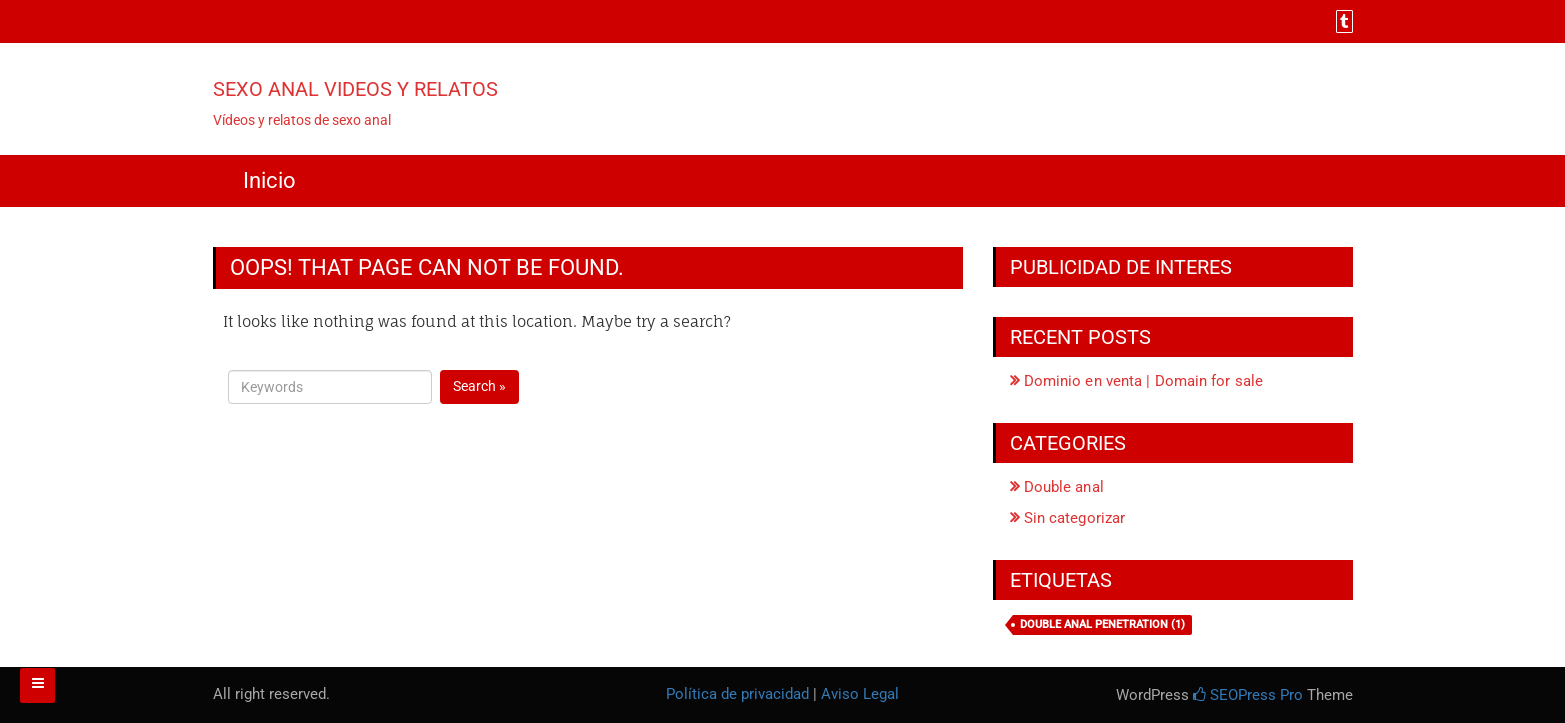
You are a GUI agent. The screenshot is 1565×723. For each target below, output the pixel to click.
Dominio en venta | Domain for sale (1143, 381)
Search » (479, 386)
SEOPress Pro (1248, 695)
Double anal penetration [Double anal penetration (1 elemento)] (1102, 624)
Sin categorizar (1075, 518)
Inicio (269, 180)
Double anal (1064, 487)
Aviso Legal (860, 694)
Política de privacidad (737, 694)
